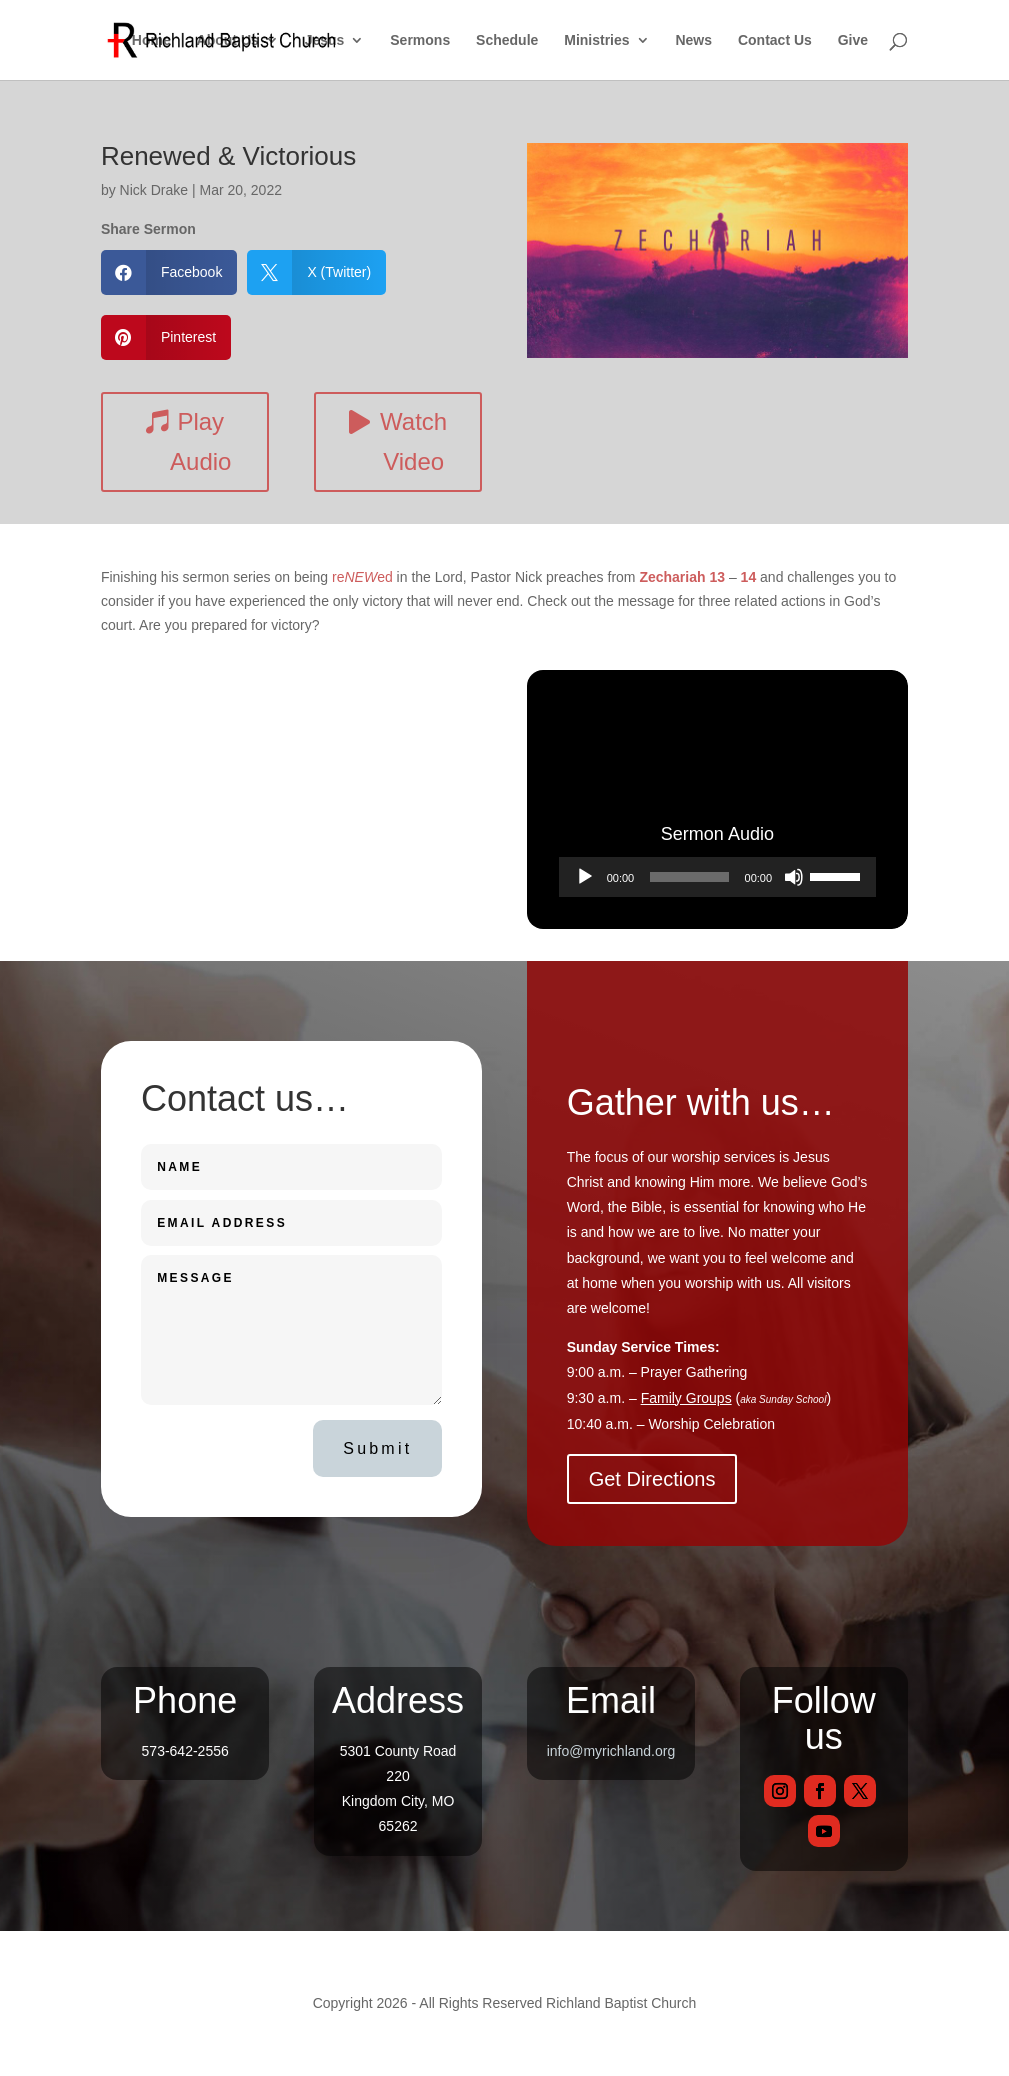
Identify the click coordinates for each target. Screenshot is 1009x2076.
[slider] (689, 877)
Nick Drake (154, 190)
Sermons (420, 40)
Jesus (325, 40)
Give (853, 40)
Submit (377, 1448)
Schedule (507, 40)
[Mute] (794, 877)
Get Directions (652, 1479)
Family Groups (686, 1398)
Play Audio (200, 442)
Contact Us (775, 40)
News (693, 40)
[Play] (585, 877)
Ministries (596, 40)
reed (362, 577)
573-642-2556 (185, 1751)
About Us (228, 40)
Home (151, 40)
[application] (717, 877)
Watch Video (413, 442)
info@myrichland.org (611, 1751)
